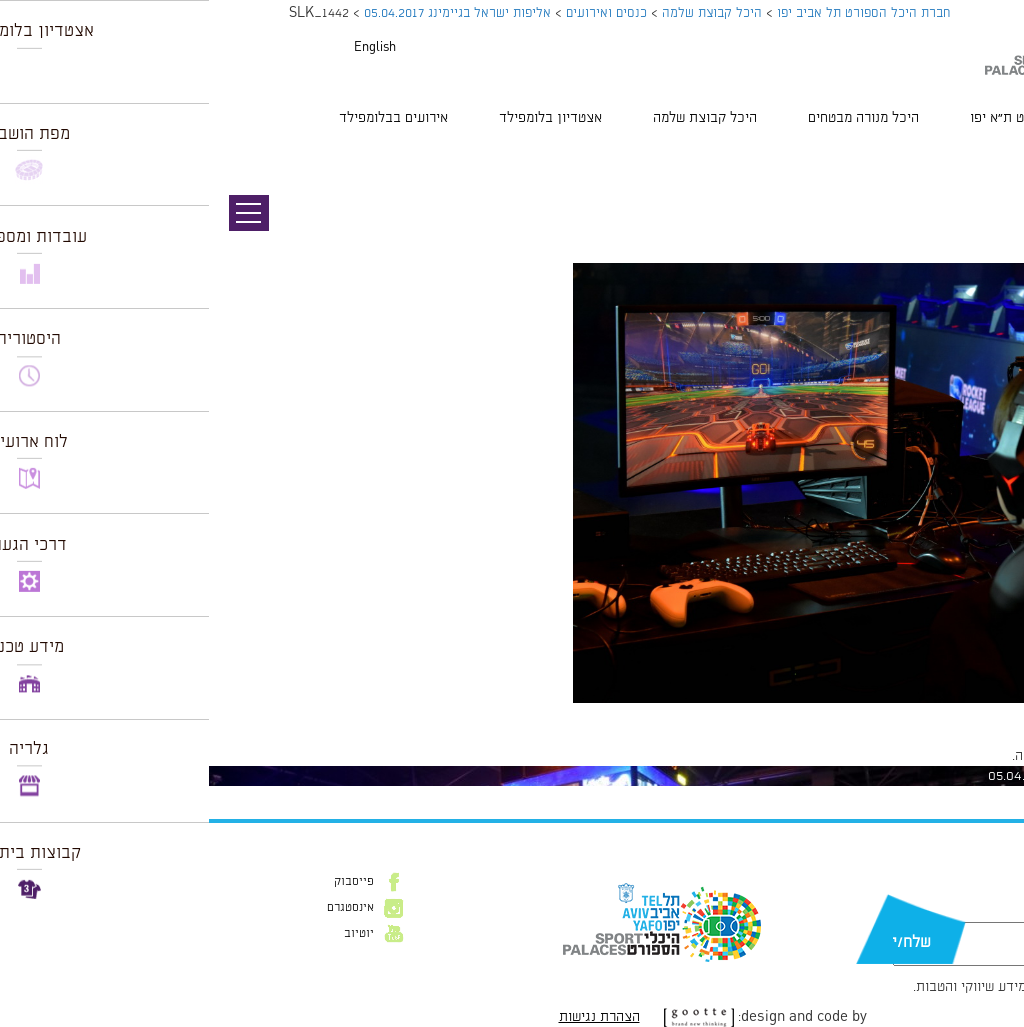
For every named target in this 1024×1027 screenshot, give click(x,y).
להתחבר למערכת (958, 756)
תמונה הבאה (989, 175)
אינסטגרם (141, 908)
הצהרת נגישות (390, 1017)
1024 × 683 (907, 713)
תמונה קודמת (986, 155)
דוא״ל (952, 912)
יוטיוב (150, 934)
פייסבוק (145, 882)
